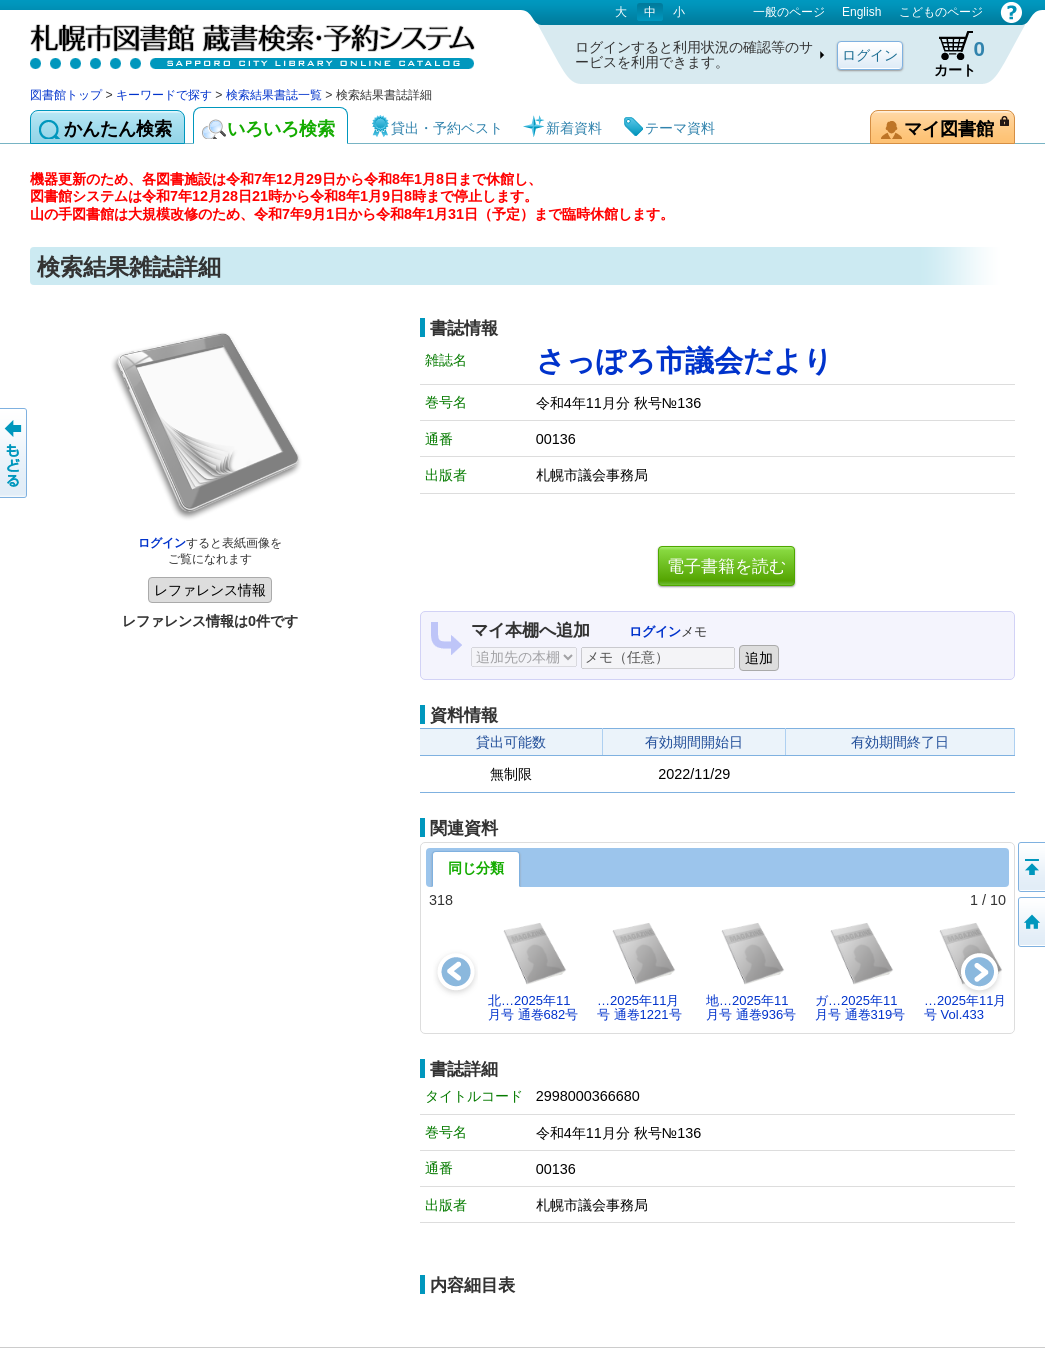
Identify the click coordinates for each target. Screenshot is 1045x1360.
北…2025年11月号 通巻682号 (533, 970)
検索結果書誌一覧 (274, 95)
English (861, 12)
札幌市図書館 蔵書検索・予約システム (240, 42)
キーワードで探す (164, 95)
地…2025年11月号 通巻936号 (751, 970)
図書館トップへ (1030, 922)
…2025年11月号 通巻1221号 (639, 970)
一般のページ (789, 12)
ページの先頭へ (1030, 867)
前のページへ (15, 453)
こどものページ (941, 12)
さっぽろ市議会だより (684, 361)
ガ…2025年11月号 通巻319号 (860, 970)
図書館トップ (66, 95)
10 (998, 900)
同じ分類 (476, 868)
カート (950, 54)
